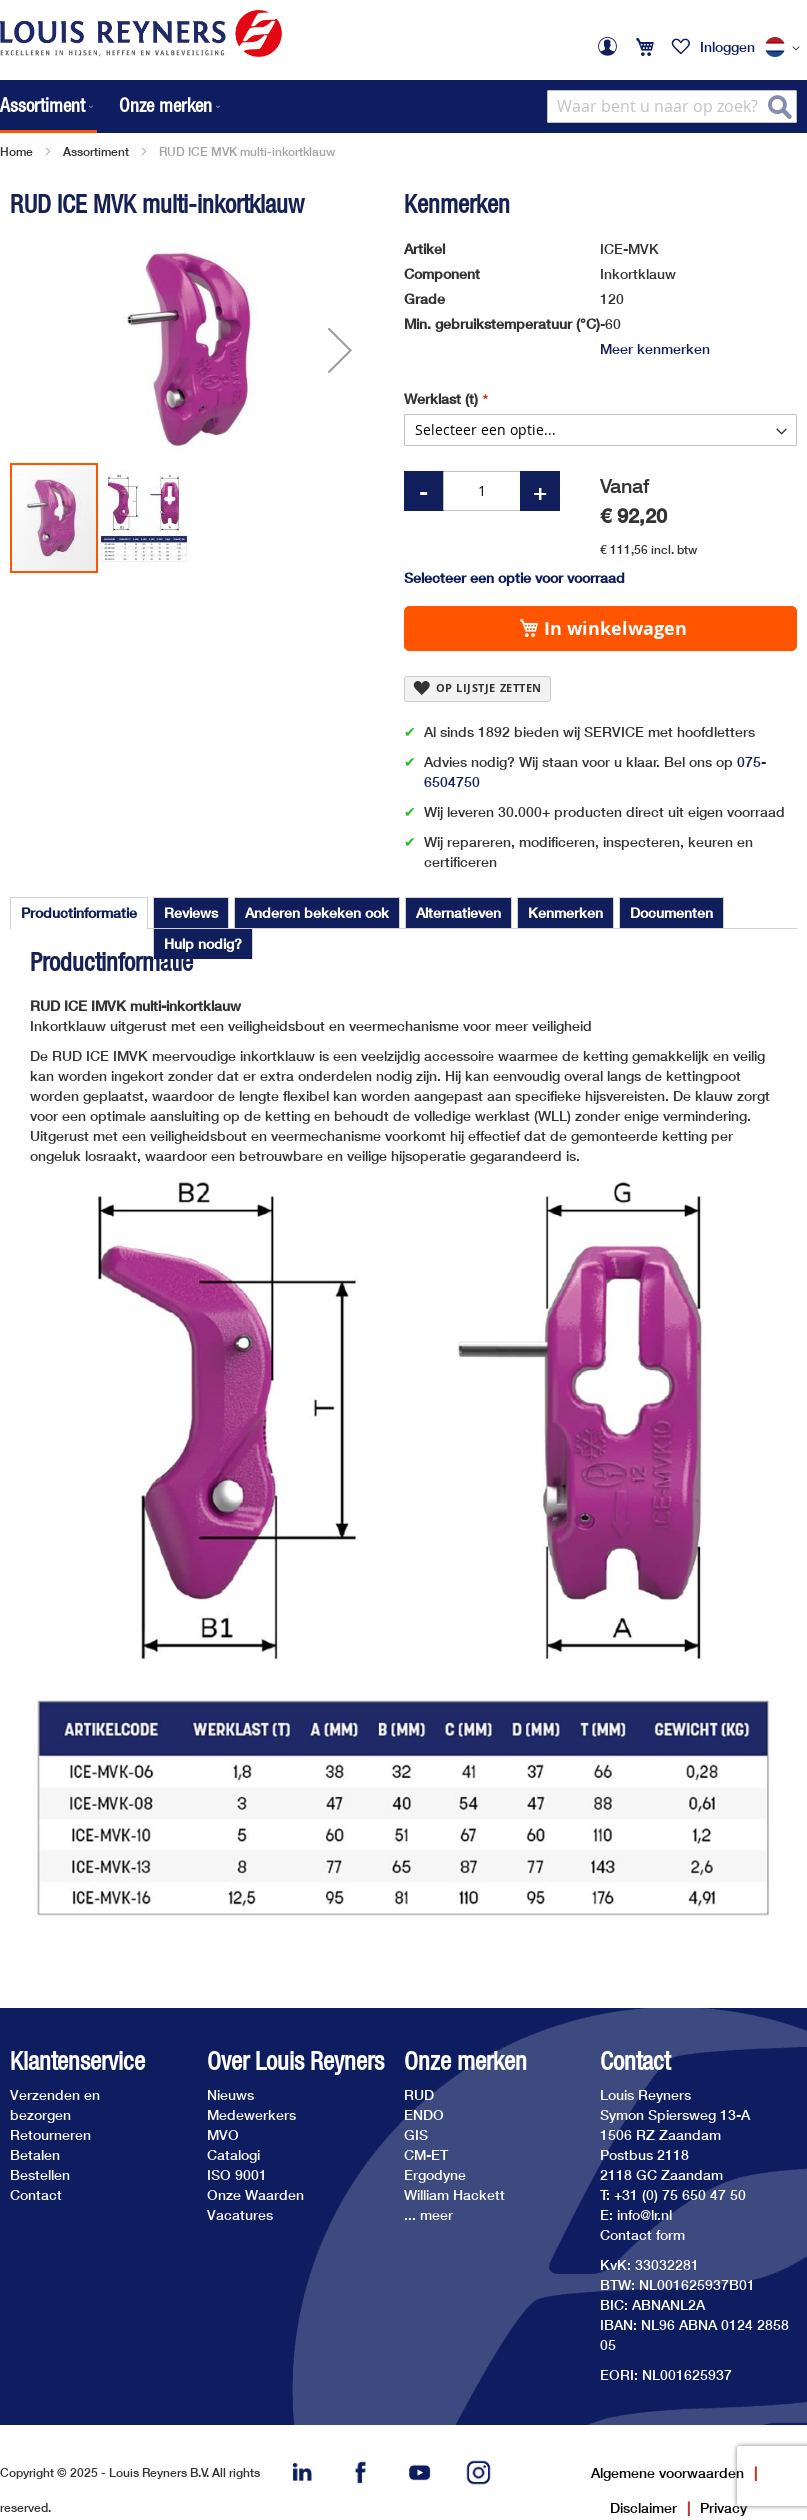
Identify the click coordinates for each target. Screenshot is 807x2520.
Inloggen (727, 46)
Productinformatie (79, 912)
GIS (416, 2134)
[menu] (112, 106)
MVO (223, 2134)
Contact (36, 2194)
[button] (786, 48)
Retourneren (50, 2134)
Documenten (671, 912)
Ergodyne (435, 2174)
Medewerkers (251, 2114)
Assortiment (96, 151)
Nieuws (230, 2094)
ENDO (424, 2114)
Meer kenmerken (655, 348)
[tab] (79, 913)
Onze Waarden (255, 2194)
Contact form (642, 2234)
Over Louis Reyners (295, 2061)
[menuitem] (48, 106)
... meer (428, 2214)
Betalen (35, 2154)
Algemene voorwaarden (667, 2472)
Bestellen (40, 2174)
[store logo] (141, 33)
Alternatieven (458, 912)
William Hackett (454, 2194)
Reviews (191, 912)
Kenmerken (565, 912)
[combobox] (672, 106)
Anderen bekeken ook (317, 912)
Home (16, 151)
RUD (419, 2094)
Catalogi (233, 2154)
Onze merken (465, 2061)
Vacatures (240, 2214)
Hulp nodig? (203, 943)
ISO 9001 (237, 2174)
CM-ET (426, 2154)
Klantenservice (77, 2061)
